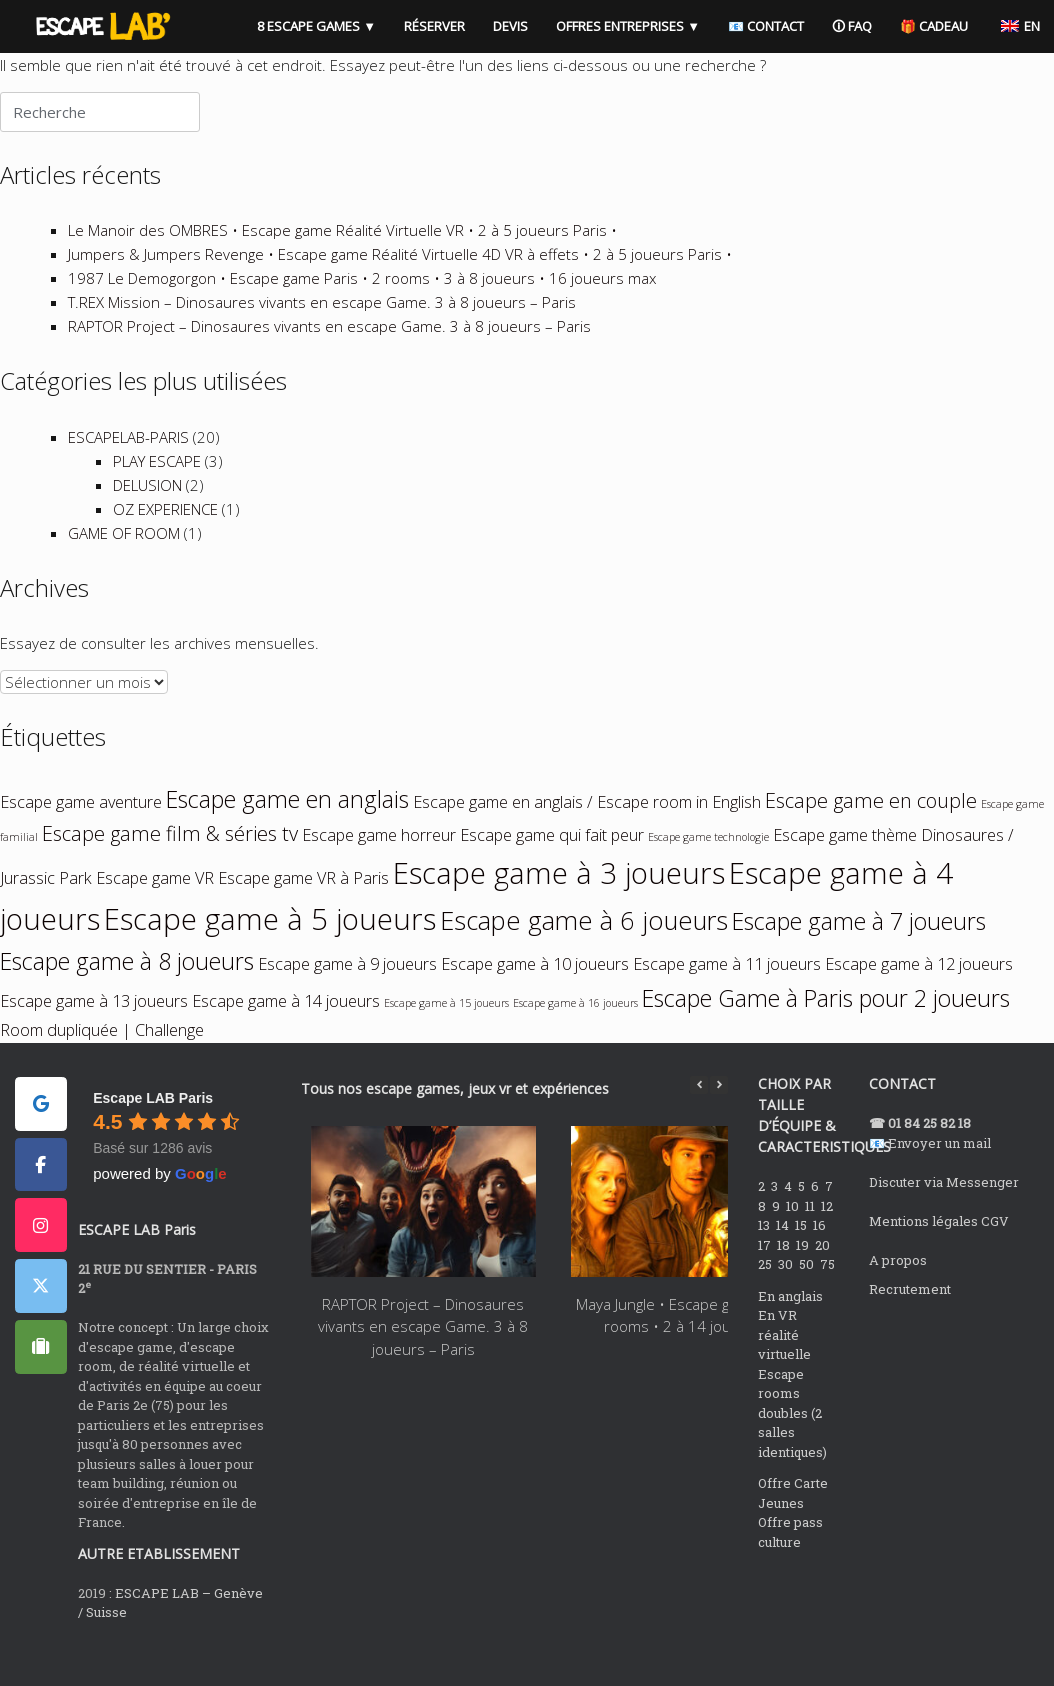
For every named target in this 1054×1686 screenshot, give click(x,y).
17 (766, 1278)
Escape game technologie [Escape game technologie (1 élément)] (708, 870)
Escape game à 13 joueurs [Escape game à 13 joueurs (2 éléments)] (94, 1034)
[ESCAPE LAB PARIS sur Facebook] (41, 1198)
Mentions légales (923, 1254)
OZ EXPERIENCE (165, 542)
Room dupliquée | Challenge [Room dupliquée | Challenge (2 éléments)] (102, 1063)
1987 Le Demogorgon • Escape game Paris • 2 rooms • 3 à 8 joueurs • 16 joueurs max (362, 311)
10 (794, 1239)
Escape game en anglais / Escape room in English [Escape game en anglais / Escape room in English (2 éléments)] (587, 835)
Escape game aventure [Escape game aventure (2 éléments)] (81, 835)
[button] (719, 1118)
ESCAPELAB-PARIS (128, 470)
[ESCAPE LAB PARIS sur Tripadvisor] (41, 1380)
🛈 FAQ (839, 21)
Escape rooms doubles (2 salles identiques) (792, 1446)
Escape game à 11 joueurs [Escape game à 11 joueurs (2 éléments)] (727, 997)
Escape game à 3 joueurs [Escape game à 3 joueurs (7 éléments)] (559, 906)
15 (802, 1258)
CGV (995, 1254)
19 (804, 1278)
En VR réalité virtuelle (784, 1367)
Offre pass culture (790, 1565)
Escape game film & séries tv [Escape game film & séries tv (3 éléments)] (170, 866)
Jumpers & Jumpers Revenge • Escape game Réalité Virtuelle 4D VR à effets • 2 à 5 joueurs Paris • (400, 287)
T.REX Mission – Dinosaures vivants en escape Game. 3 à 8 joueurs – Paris (322, 335)
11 (811, 1239)
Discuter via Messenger (944, 1215)
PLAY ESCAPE (157, 494)
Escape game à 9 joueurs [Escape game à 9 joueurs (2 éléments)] (347, 997)
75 (829, 1297)
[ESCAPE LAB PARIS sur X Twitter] (41, 1319)
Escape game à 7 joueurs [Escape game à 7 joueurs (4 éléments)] (859, 954)
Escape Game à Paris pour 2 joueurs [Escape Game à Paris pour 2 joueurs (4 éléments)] (826, 1031)
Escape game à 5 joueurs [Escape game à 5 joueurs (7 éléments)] (270, 952)
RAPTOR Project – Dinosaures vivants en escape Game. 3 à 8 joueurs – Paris (329, 359)
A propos (898, 1293)
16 (821, 1258)
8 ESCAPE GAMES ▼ (303, 21)
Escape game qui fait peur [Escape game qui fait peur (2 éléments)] (552, 868)
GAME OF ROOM (124, 566)
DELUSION (147, 518)
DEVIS (497, 21)
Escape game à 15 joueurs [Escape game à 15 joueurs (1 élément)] (446, 1036)
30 (787, 1297)
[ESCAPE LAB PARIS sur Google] (41, 1137)
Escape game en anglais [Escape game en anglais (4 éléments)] (287, 832)
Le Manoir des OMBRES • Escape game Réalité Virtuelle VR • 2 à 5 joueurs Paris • (342, 263)
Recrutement (910, 1322)
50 (808, 1297)
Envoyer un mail (939, 1176)
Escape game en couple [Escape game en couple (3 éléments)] (871, 833)
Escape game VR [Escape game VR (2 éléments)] (155, 911)
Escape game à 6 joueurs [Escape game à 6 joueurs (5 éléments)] (584, 953)
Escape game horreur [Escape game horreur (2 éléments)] (379, 868)
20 (824, 1278)
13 (765, 1258)
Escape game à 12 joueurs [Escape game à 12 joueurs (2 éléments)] (919, 997)
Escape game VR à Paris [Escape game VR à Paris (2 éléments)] (303, 911)
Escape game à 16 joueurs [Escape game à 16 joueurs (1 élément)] (575, 1036)
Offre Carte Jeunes (793, 1526)
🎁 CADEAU (921, 21)
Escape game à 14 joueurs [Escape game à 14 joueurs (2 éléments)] (286, 1034)
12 (828, 1239)
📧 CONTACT (753, 21)
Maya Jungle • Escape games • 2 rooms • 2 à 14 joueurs (683, 1348)
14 (784, 1258)
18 (785, 1278)
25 (766, 1297)
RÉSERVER (421, 21)
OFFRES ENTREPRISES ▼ (615, 21)
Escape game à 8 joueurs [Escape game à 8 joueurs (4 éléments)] (127, 994)
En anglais (790, 1329)
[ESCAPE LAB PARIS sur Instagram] (41, 1258)
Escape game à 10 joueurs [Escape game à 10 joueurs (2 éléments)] (535, 997)
